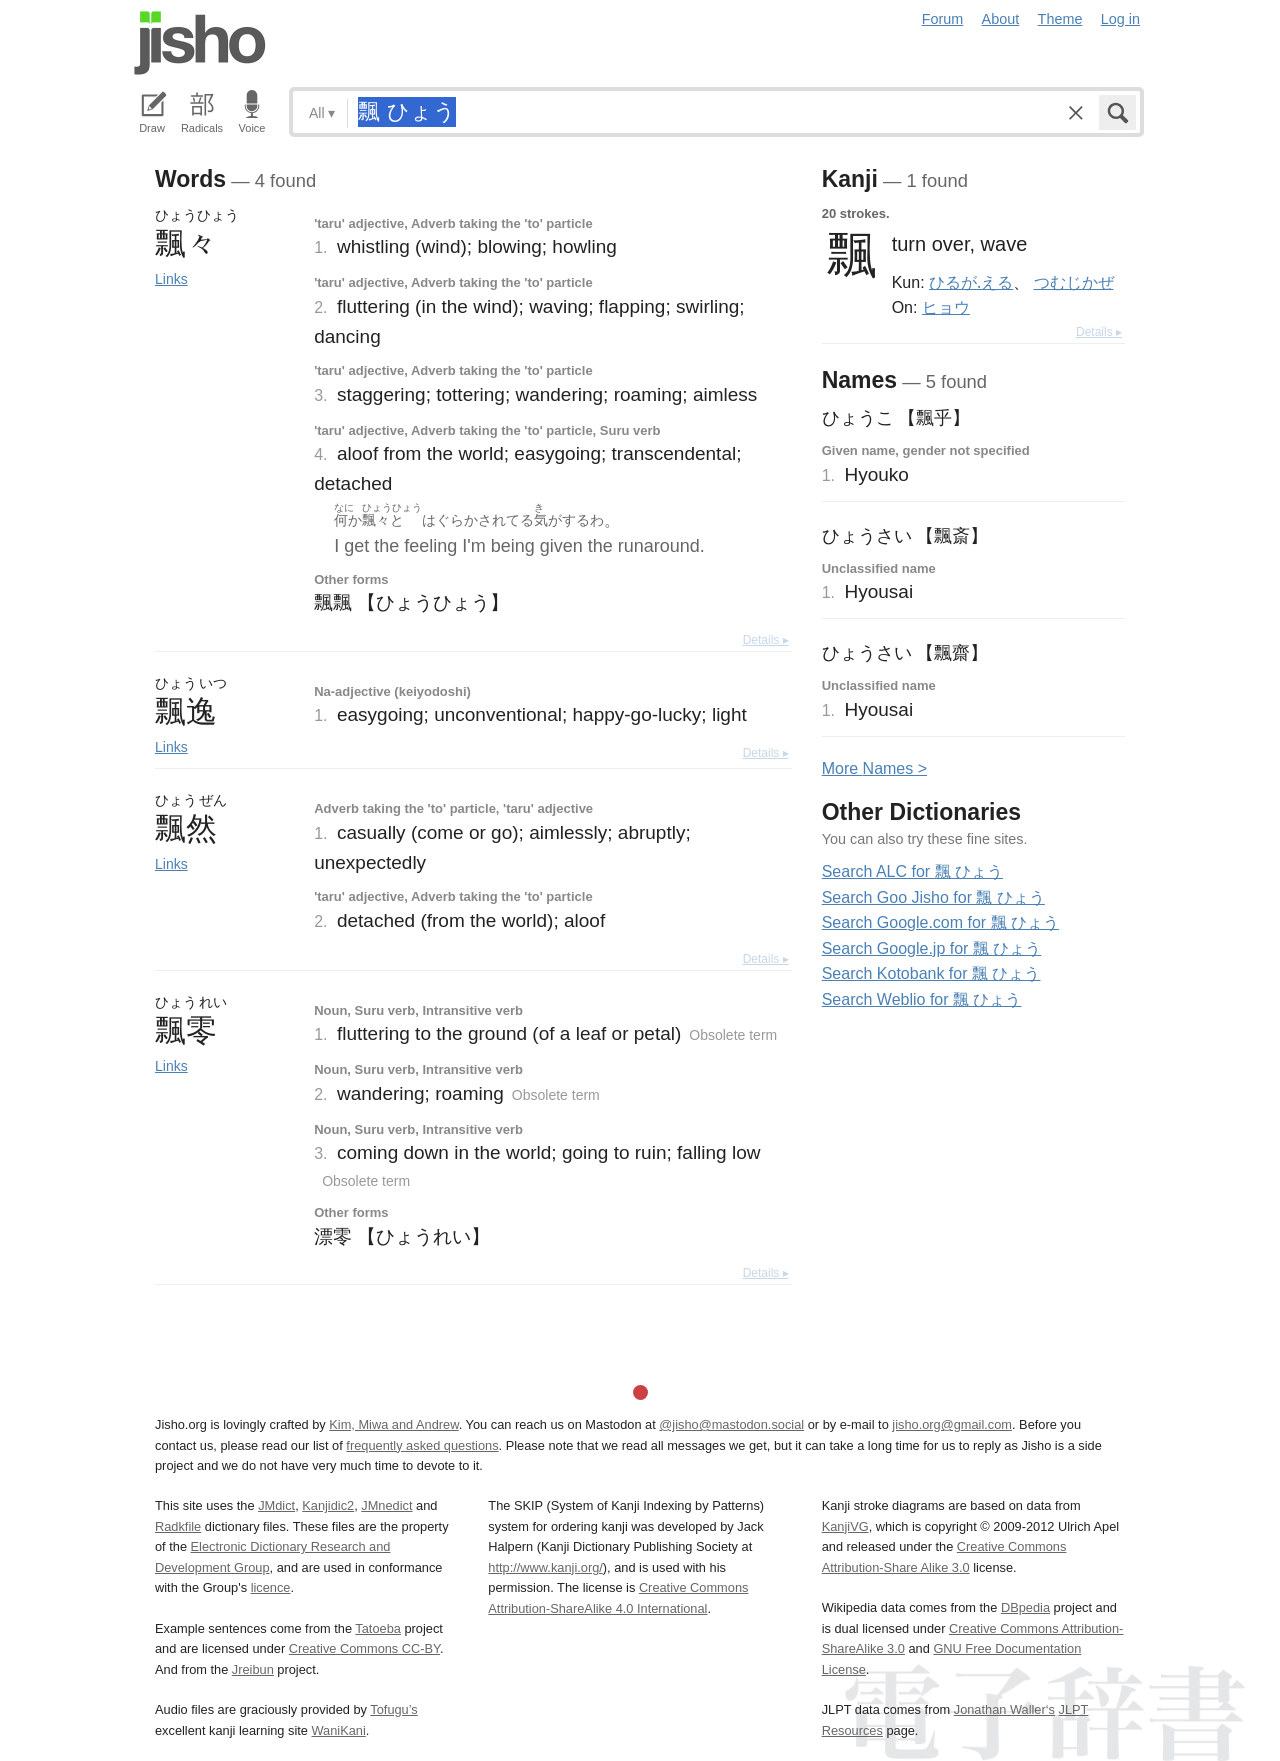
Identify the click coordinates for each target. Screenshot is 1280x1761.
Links (171, 279)
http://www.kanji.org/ (545, 1567)
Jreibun (253, 1669)
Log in (1120, 19)
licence (271, 1587)
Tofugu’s (393, 1709)
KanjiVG (845, 1526)
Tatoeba (378, 1628)
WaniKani (339, 1730)
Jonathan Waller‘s (1004, 1709)
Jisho (200, 43)
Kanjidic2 (328, 1505)
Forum (943, 19)
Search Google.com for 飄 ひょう (940, 922)
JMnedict (386, 1505)
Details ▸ (766, 640)
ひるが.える (971, 282)
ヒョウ (946, 307)
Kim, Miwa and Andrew (393, 1424)
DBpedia (1025, 1607)
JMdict (276, 1505)
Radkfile (178, 1526)
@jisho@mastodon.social (731, 1424)
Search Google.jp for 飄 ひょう (932, 948)
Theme (1060, 19)
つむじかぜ (1074, 282)
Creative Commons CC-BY (364, 1648)
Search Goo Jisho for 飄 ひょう (933, 897)
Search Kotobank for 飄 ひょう (931, 973)
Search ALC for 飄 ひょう (912, 871)
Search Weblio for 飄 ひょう (922, 999)
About (1001, 19)
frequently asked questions (422, 1445)
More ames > (874, 768)
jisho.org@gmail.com (952, 1424)
